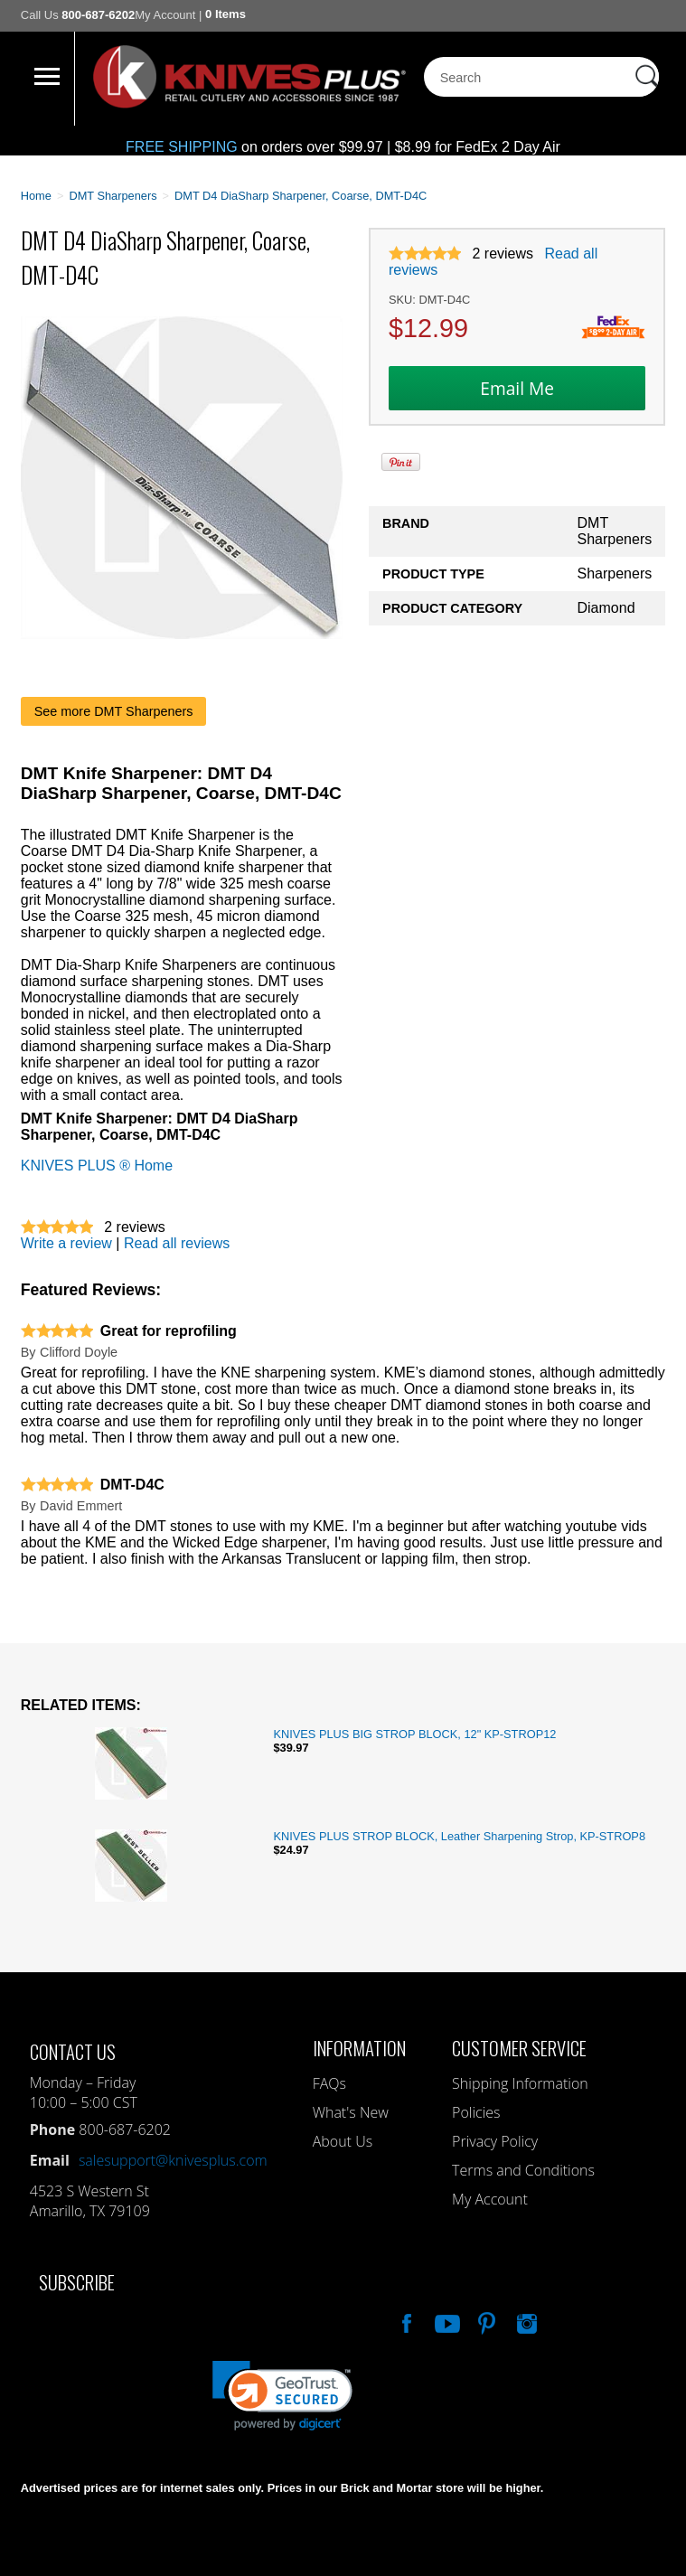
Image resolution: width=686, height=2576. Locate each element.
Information (359, 2048)
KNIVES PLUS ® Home (97, 1165)
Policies (476, 2112)
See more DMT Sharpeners (113, 711)
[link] (282, 2395)
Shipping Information (520, 2083)
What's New (351, 2112)
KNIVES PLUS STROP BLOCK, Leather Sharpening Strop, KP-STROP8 (459, 1836)
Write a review (66, 1243)
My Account (165, 15)
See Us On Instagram (525, 2321)
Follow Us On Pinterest (485, 2321)
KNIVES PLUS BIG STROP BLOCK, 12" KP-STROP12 (414, 1734)
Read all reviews (177, 1243)
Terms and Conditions (523, 2170)
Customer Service (519, 2048)
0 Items (225, 14)
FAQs (329, 2083)
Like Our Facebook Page (405, 2321)
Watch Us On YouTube (446, 2321)
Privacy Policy (495, 2141)
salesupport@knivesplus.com (173, 2160)
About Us (342, 2141)
